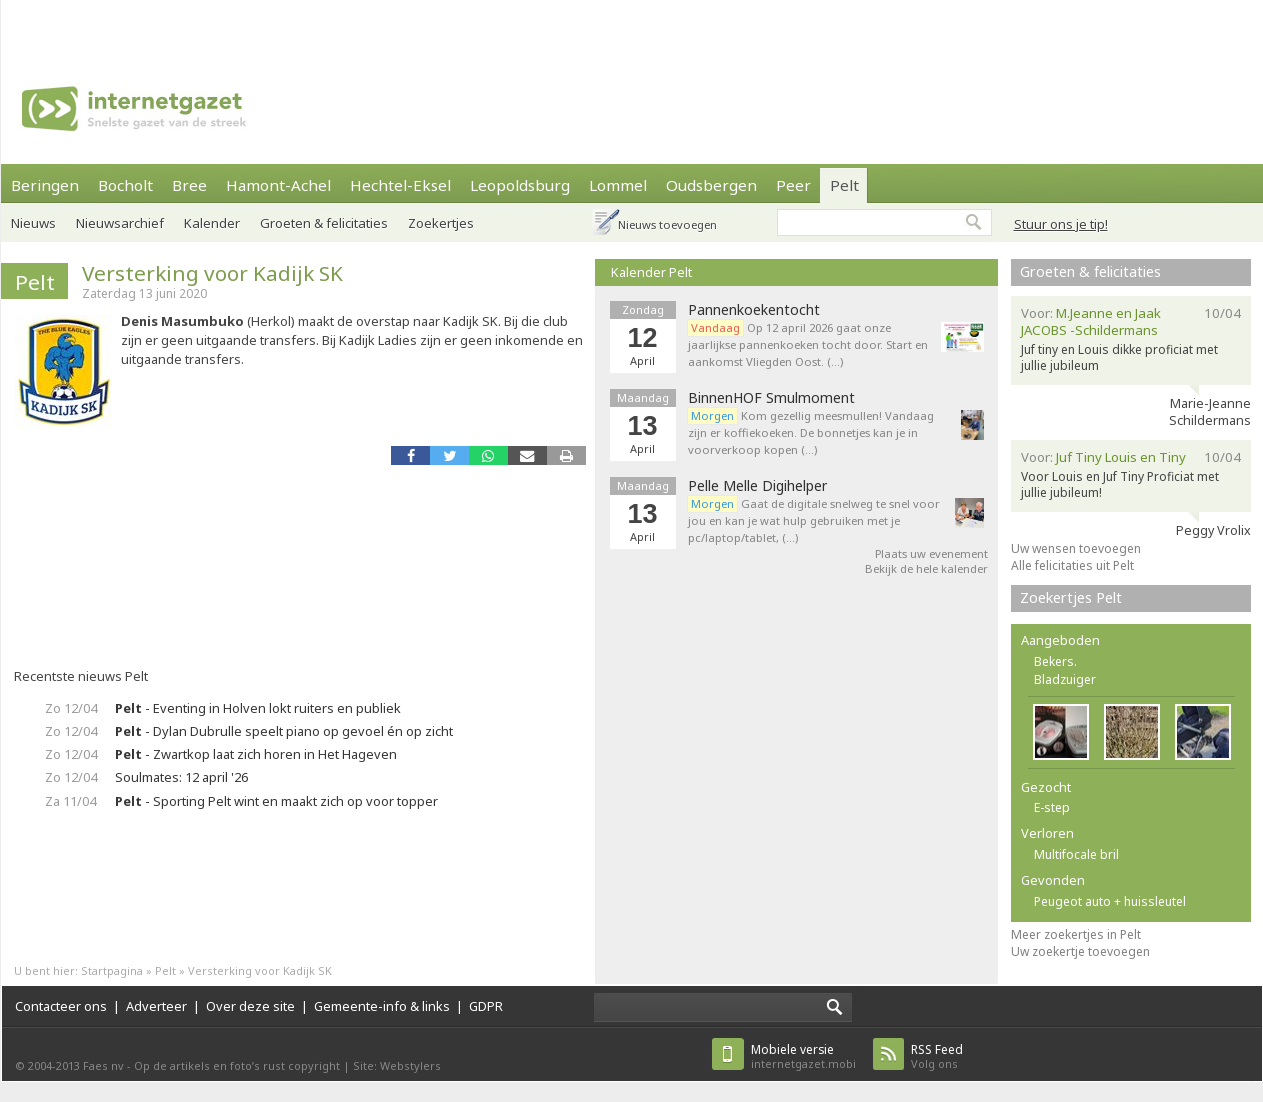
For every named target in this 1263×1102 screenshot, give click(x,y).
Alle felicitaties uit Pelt (1072, 565)
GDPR (486, 1006)
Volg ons (937, 1056)
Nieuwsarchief (120, 223)
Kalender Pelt (651, 272)
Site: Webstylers (397, 1065)
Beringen (45, 185)
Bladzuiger (1065, 679)
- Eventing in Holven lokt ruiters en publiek (258, 708)
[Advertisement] (316, 25)
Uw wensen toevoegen (1076, 548)
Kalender (212, 223)
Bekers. (1055, 661)
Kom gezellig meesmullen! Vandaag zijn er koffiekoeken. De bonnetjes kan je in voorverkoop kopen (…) (811, 432)
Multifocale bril (1076, 854)
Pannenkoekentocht (754, 310)
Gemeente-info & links (382, 1006)
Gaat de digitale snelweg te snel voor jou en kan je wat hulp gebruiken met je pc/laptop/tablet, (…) (814, 520)
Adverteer (156, 1006)
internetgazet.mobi (803, 1056)
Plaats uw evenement (931, 553)
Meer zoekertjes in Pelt (1076, 934)
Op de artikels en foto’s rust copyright (237, 1065)
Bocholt (125, 185)
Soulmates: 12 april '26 (181, 777)
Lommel (618, 185)
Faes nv (103, 1065)
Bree (189, 185)
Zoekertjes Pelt (1071, 597)
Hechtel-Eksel (400, 185)
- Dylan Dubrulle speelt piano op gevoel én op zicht (284, 731)
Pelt (844, 185)
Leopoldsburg (520, 185)
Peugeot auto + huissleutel (1110, 901)
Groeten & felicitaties (324, 223)
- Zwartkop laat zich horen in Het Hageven (256, 754)
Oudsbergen (711, 185)
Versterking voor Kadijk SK (212, 273)
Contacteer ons (61, 1006)
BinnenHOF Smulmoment (771, 398)
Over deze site (250, 1006)
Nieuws (33, 223)
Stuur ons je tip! (1061, 224)
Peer (793, 185)
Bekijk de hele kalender (926, 568)
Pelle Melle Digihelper (757, 486)
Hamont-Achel (278, 185)
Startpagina (112, 970)
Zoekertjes (441, 223)
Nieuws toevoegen (667, 224)
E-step (1052, 807)
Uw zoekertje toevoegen (1080, 951)
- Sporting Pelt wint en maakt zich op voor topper (276, 801)
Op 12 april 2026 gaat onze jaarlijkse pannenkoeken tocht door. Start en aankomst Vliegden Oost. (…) (808, 344)
